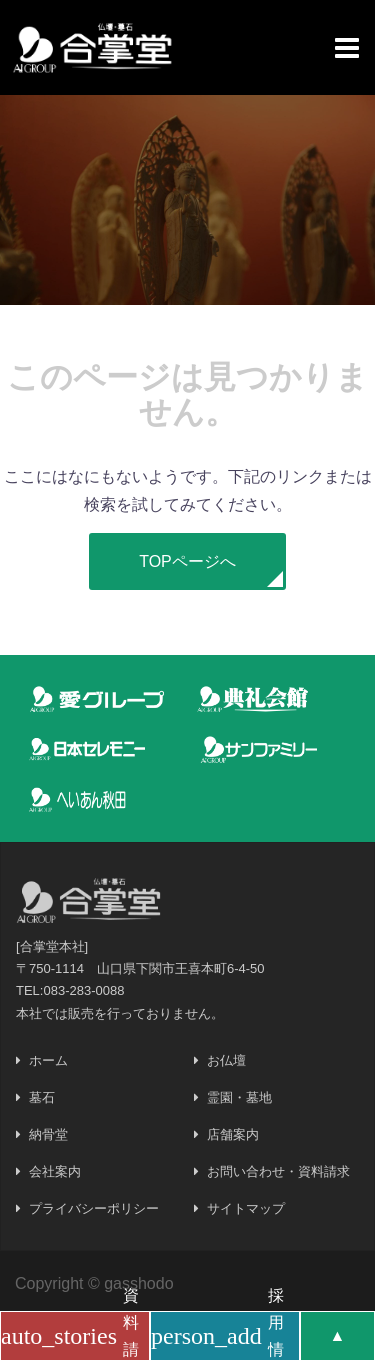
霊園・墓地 (239, 1097)
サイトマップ (246, 1208)
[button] (187, 561)
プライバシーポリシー (94, 1208)
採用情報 (217, 1336)
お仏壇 (226, 1060)
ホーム (48, 1060)
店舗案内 (233, 1134)
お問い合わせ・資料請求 (278, 1171)
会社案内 (55, 1171)
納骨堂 (48, 1134)
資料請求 (70, 1336)
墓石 (42, 1097)
